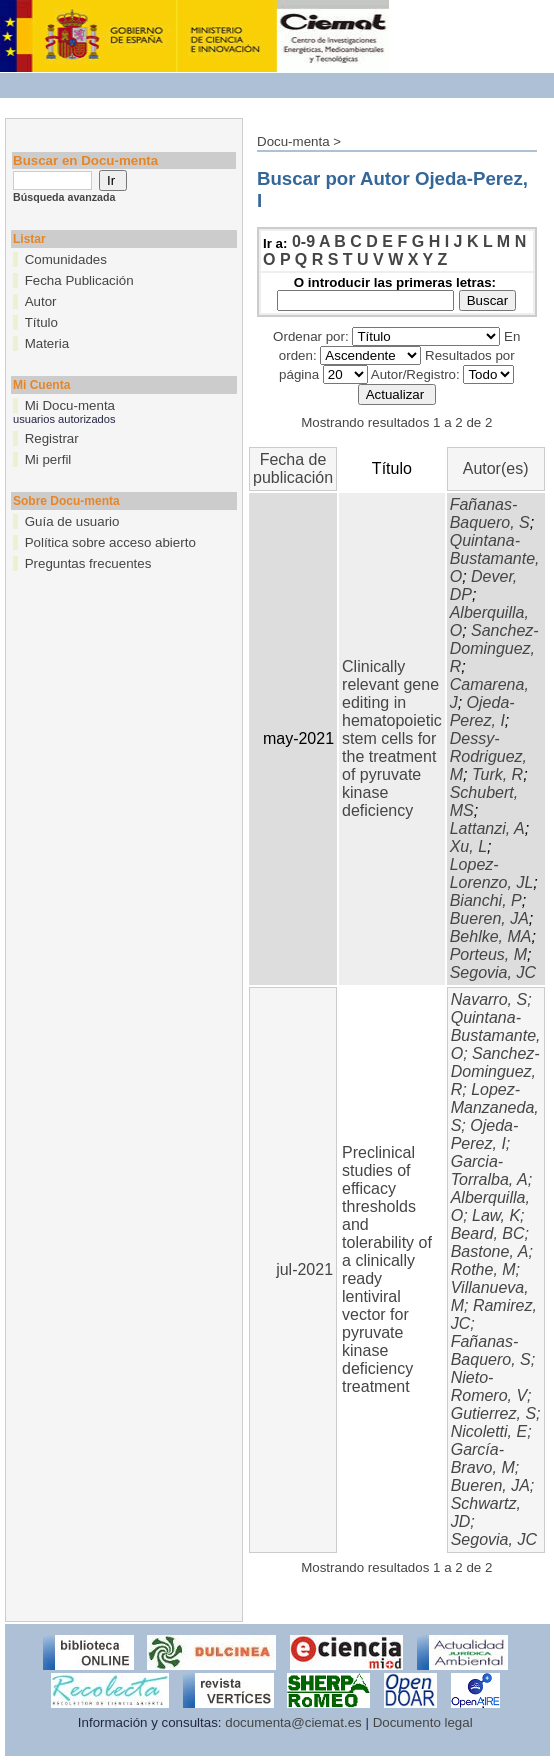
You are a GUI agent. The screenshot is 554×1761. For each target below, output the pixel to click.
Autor (41, 301)
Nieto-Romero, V (489, 1386)
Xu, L (468, 846)
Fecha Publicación (79, 280)
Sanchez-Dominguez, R (494, 648)
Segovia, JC (493, 972)
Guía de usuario (72, 521)
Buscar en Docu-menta (85, 160)
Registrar (52, 438)
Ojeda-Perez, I (482, 711)
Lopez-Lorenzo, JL (492, 873)
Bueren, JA (489, 918)
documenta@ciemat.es (293, 1722)
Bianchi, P (486, 900)
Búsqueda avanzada (64, 197)
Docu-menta (293, 141)
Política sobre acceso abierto (110, 542)
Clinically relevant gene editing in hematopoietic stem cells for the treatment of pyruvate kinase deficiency (392, 738)
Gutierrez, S (493, 1413)
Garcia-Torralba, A (489, 1170)
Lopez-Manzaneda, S (495, 1107)
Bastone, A (490, 1251)
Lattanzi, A (487, 828)
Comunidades (66, 259)
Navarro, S (489, 999)
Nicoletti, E (489, 1431)
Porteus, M (488, 954)
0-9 (303, 241)
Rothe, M (483, 1269)
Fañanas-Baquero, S (490, 513)
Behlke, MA (491, 936)
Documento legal (423, 1722)
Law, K (496, 1215)
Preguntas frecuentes (88, 563)
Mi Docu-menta (70, 405)
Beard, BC (488, 1233)
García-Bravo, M (483, 1458)
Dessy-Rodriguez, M (488, 756)
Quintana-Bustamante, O (495, 558)
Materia (47, 343)
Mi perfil (48, 459)
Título (41, 322)
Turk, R (497, 774)
